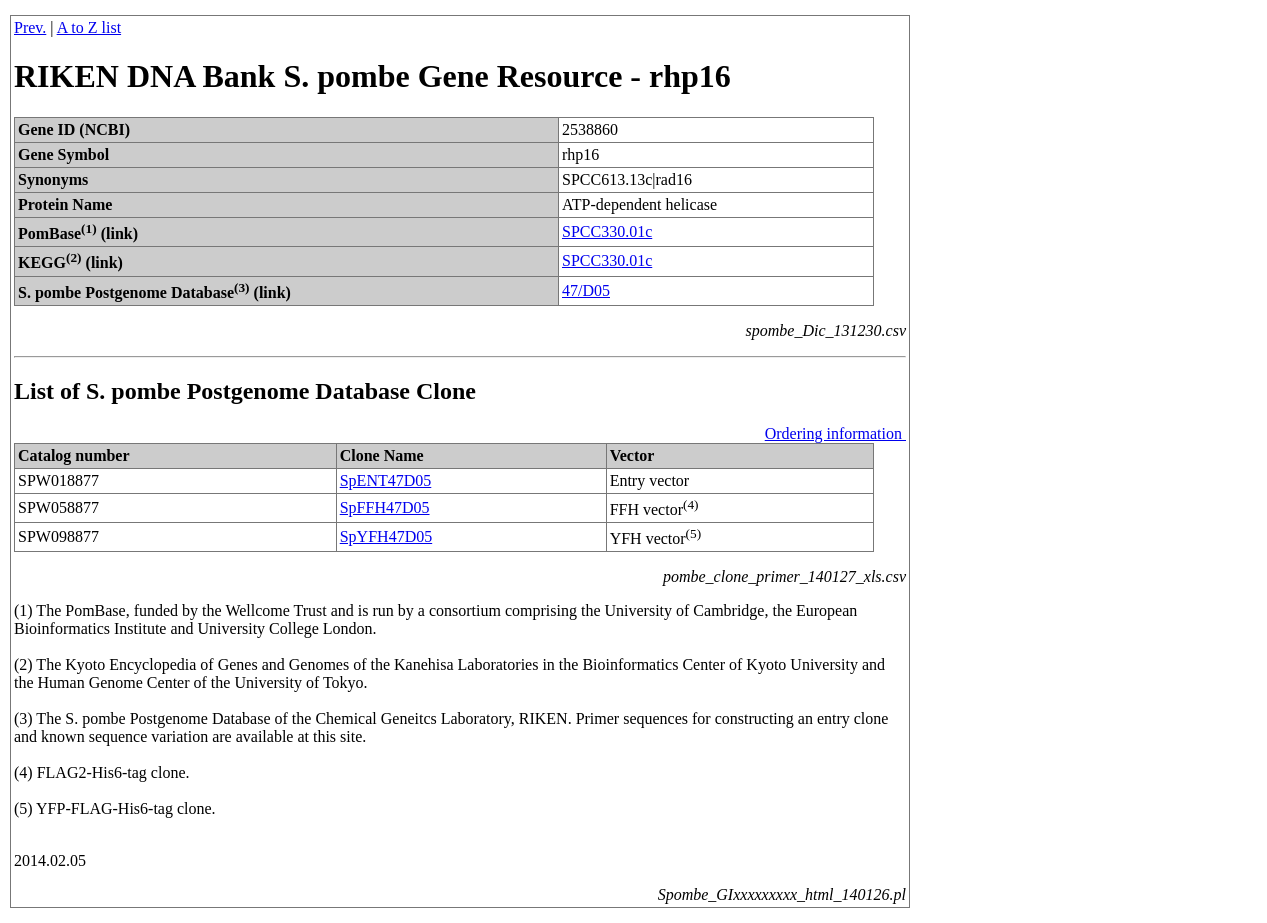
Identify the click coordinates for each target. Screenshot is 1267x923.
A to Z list (89, 27)
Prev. (30, 27)
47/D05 (586, 290)
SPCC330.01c (607, 231)
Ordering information (835, 433)
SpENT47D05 (386, 480)
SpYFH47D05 (386, 536)
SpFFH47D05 (385, 507)
